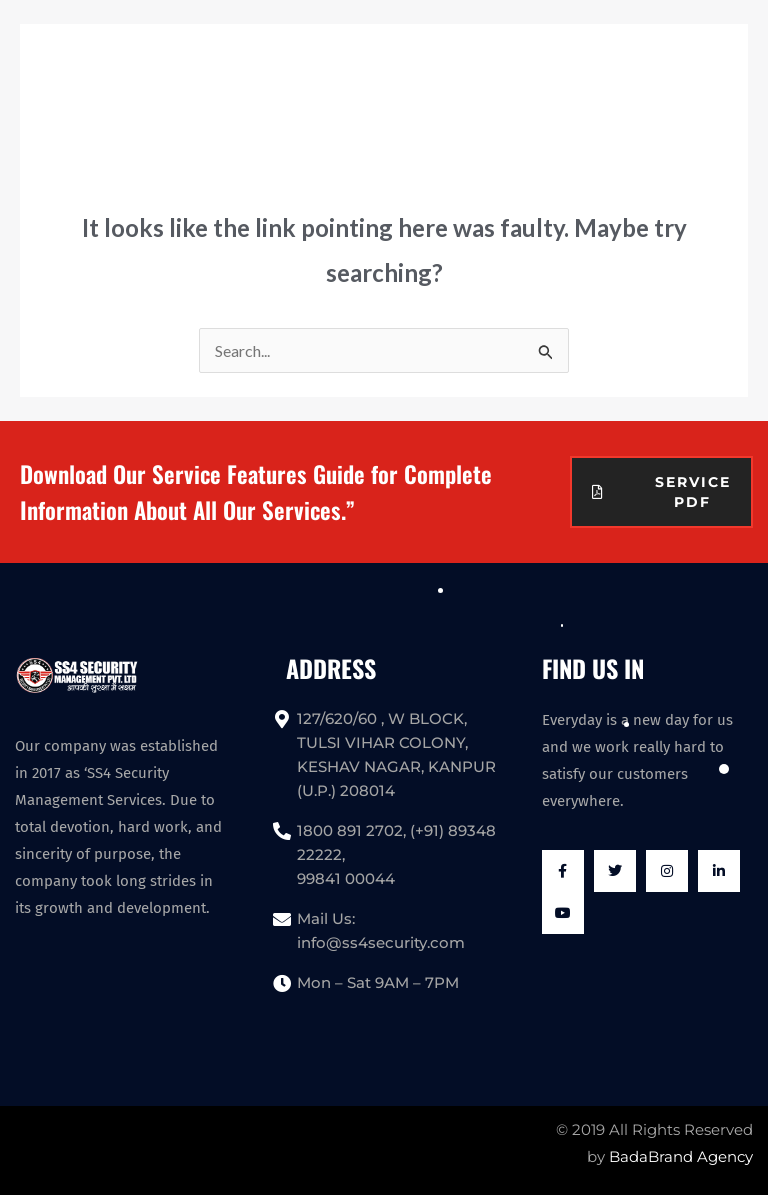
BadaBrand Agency (681, 1156)
